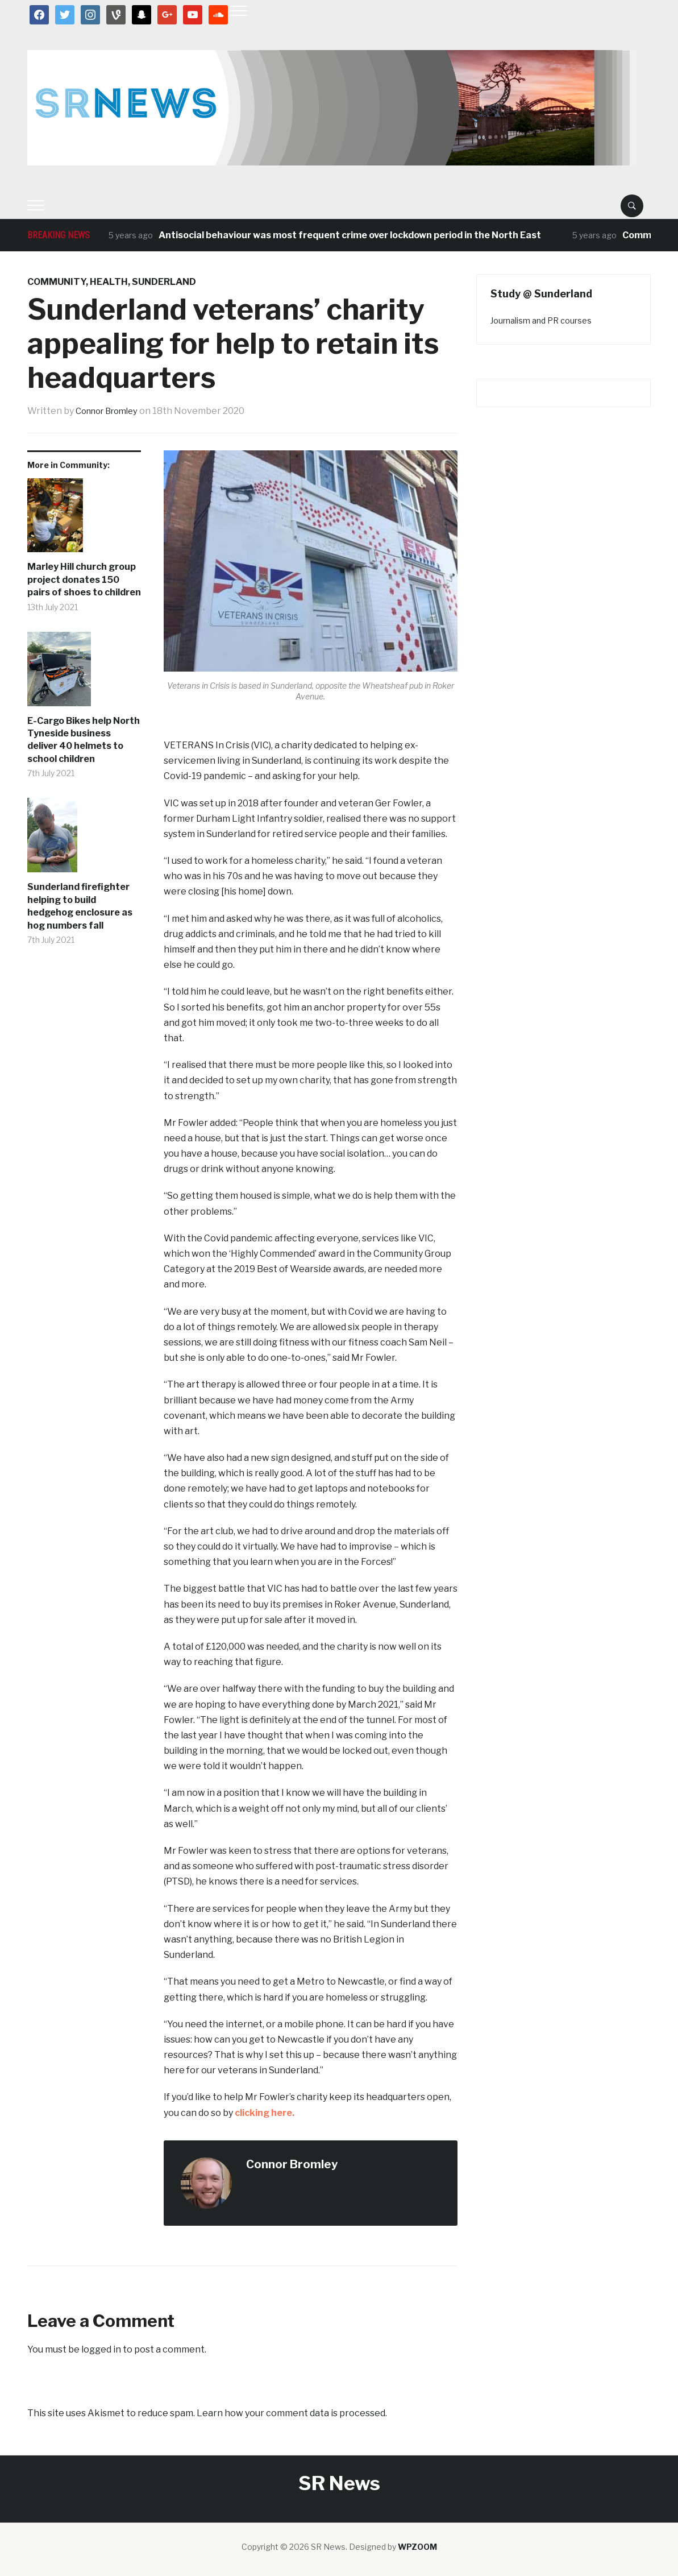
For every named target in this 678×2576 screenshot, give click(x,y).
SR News (339, 2483)
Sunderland (164, 281)
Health (109, 281)
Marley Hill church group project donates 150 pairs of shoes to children (84, 579)
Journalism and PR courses (541, 320)
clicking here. (265, 2112)
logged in (101, 2349)
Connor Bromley (111, 410)
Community (56, 281)
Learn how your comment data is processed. (292, 2413)
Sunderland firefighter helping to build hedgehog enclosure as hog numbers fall (79, 905)
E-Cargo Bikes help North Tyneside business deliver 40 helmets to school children (83, 739)
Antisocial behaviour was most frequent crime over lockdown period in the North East (350, 235)
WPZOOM (417, 2547)
